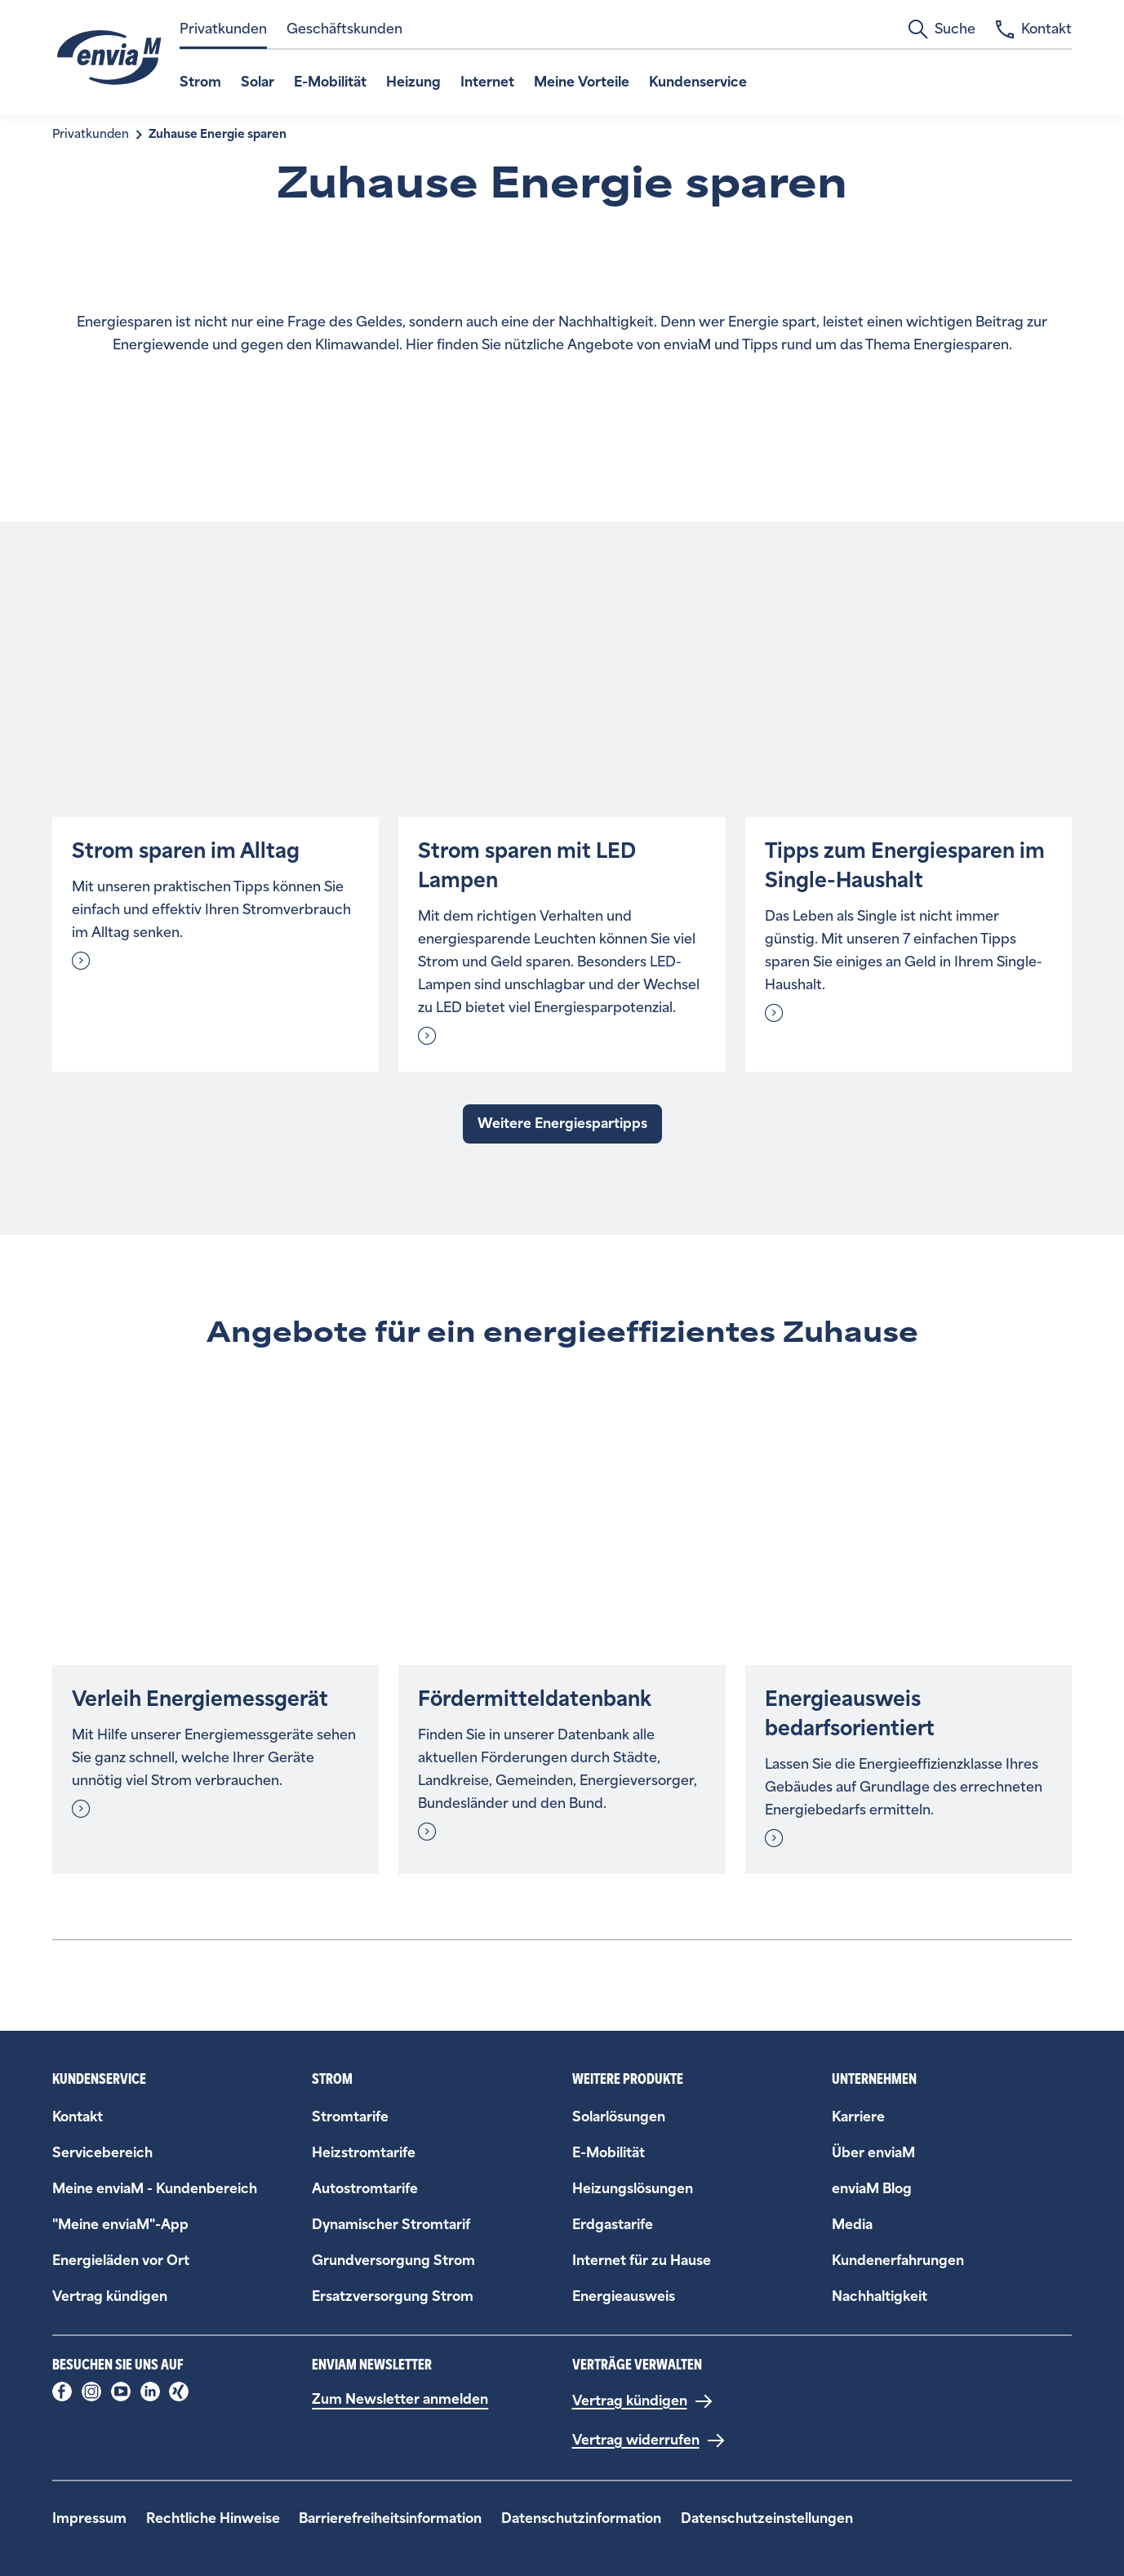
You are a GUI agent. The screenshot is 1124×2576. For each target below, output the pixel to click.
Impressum (89, 2518)
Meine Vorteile (581, 82)
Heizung (413, 82)
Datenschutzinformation (581, 2518)
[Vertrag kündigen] (642, 2401)
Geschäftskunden (344, 29)
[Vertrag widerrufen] (649, 2440)
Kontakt (1033, 29)
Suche (942, 29)
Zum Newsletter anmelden (400, 2399)
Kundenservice (698, 82)
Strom (200, 82)
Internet (487, 82)
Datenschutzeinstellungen (767, 2518)
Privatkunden (223, 29)
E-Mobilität (330, 82)
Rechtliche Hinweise (213, 2518)
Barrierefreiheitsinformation (390, 2518)
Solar (257, 82)
